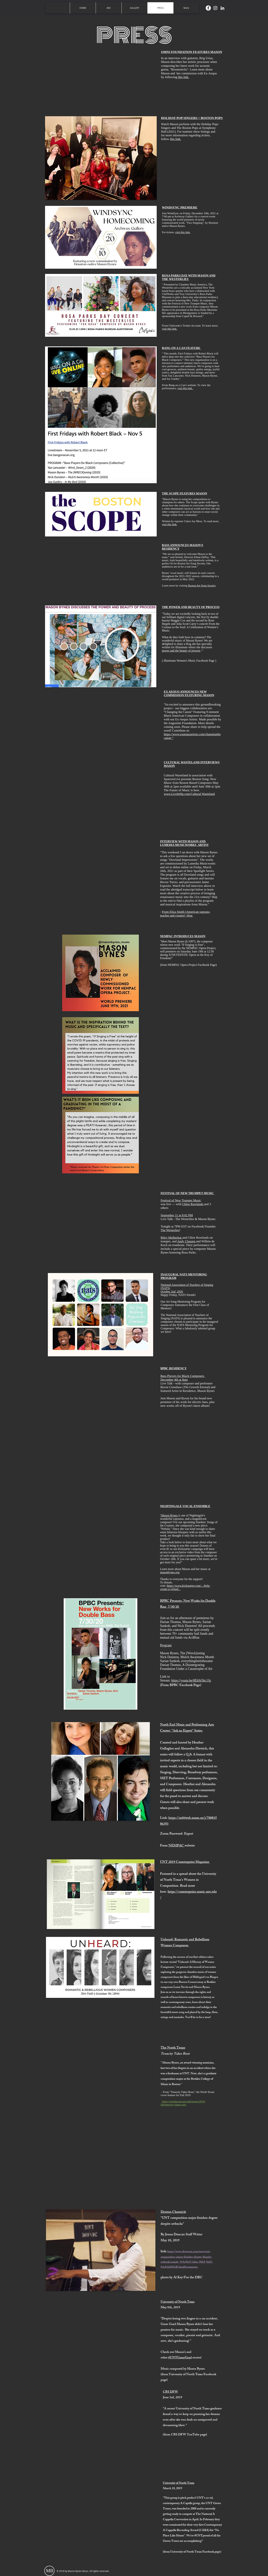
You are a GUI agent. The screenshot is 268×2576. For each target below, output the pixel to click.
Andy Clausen (186, 1241)
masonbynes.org (169, 1572)
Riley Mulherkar (171, 1237)
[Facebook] (208, 8)
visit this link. (182, 232)
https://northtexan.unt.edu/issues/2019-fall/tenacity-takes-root (183, 2103)
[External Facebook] (100, 2522)
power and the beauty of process (181, 650)
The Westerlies (170, 1230)
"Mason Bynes (169, 1515)
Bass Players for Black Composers (182, 1376)
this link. (183, 77)
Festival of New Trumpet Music (181, 1200)
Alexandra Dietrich (194, 1749)
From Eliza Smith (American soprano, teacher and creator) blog (185, 913)
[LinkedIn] (222, 8)
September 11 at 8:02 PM (177, 1215)
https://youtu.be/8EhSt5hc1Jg (191, 1680)
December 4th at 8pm (174, 1379)
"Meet (164, 941)
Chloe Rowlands (193, 1204)
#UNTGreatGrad (180, 2358)
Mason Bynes (176, 941)
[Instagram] (215, 8)
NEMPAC (176, 1846)
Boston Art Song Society (202, 585)
